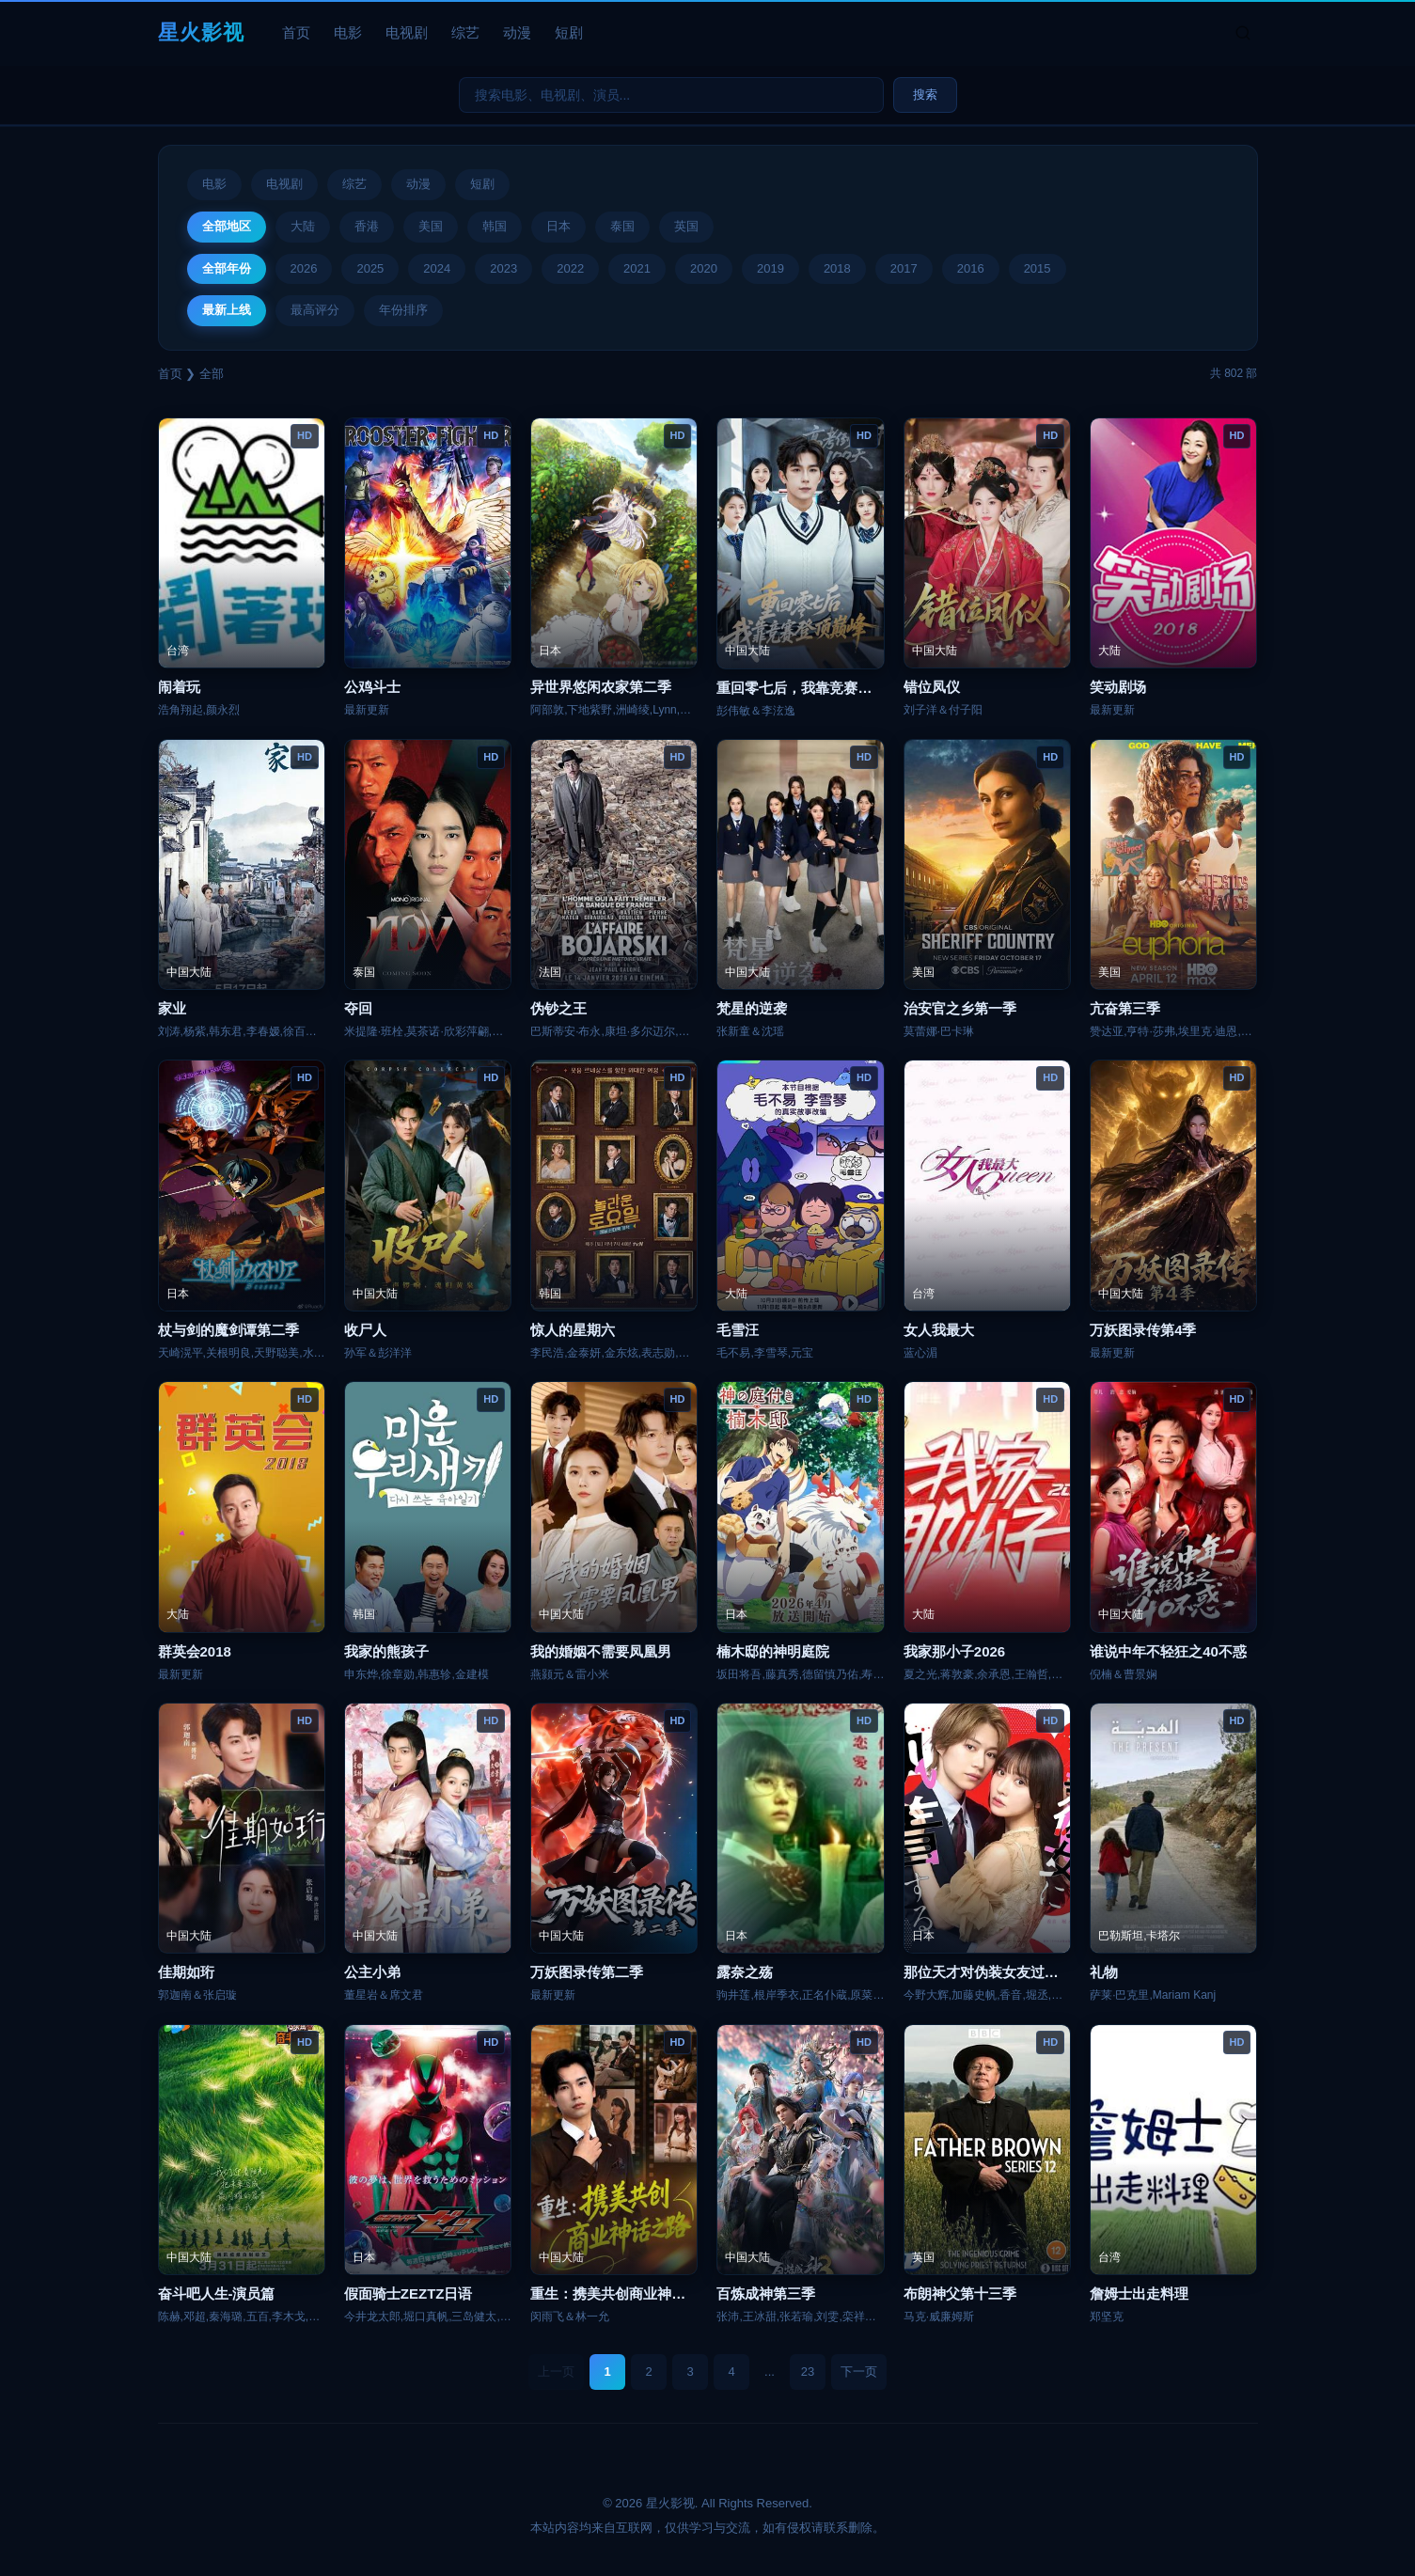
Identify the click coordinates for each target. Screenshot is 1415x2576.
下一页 (859, 2371)
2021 (637, 268)
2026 (304, 268)
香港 (366, 226)
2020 (703, 268)
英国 (686, 226)
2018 (837, 268)
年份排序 (403, 310)
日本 (558, 226)
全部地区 (226, 226)
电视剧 (406, 32)
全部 (211, 374)
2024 (436, 268)
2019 (770, 268)
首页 (296, 32)
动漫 (517, 32)
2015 (1037, 268)
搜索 (925, 94)
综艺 (465, 32)
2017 (904, 268)
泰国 (622, 226)
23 (807, 2371)
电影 (348, 32)
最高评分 (315, 310)
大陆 (303, 226)
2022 (570, 268)
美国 (430, 226)
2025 (370, 268)
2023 (503, 268)
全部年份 (226, 268)
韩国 (494, 226)
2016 (970, 268)
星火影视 (201, 32)
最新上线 (226, 310)
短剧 (569, 32)
